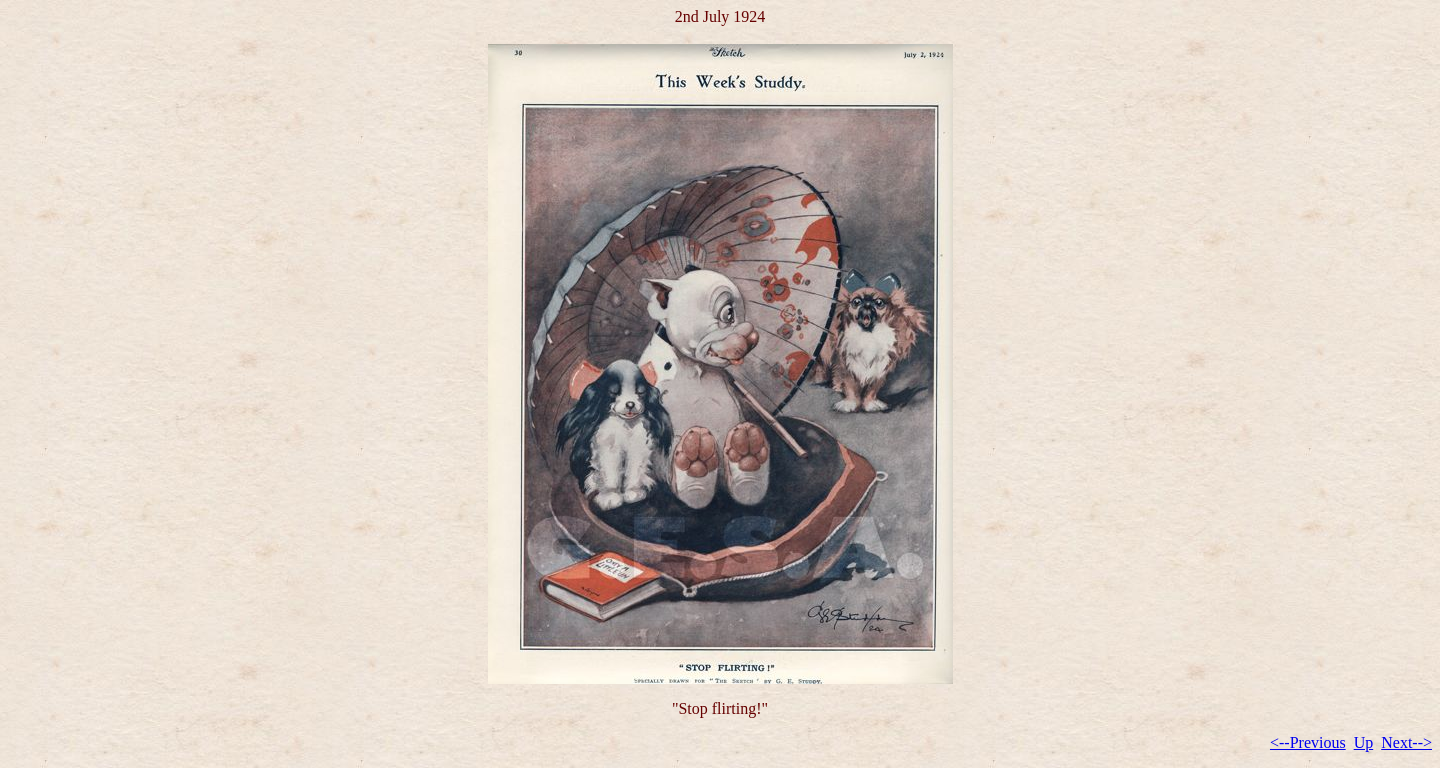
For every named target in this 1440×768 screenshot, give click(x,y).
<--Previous (1308, 742)
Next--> (1406, 742)
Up (1364, 742)
